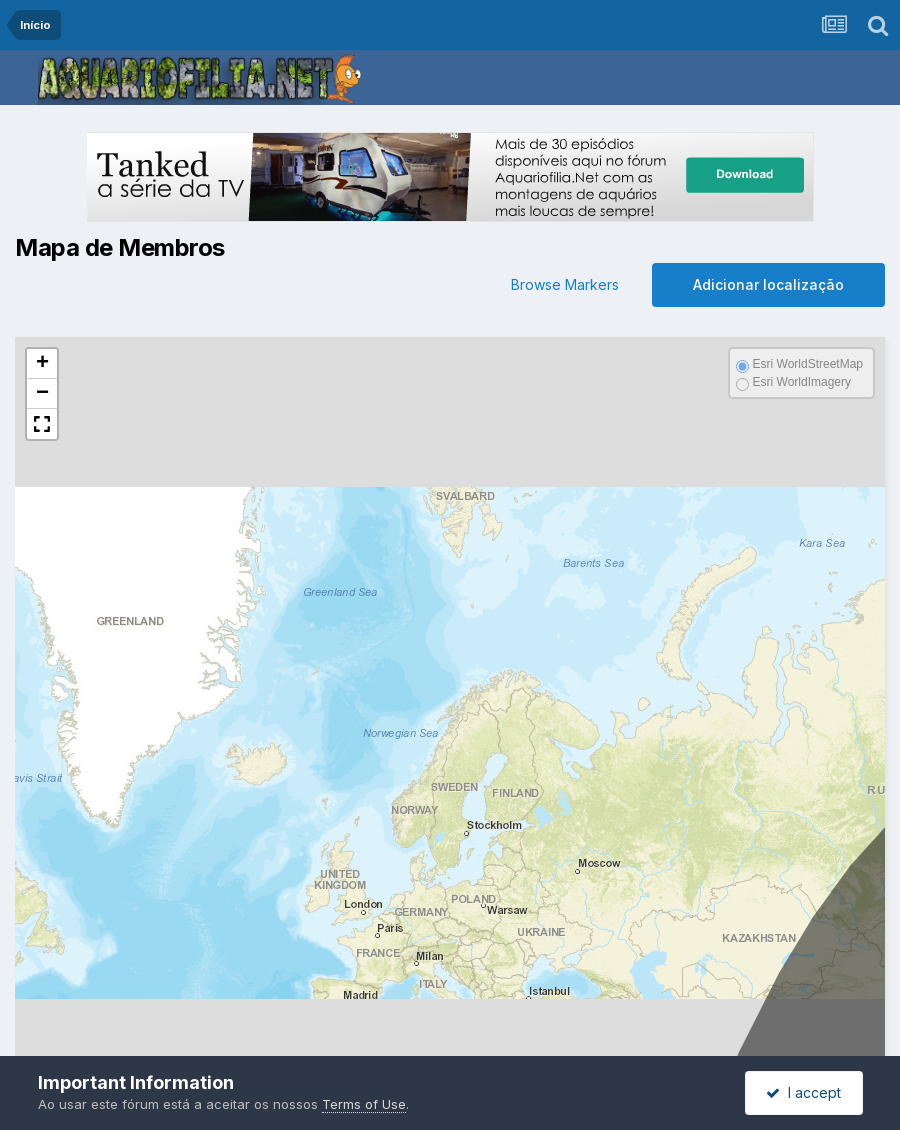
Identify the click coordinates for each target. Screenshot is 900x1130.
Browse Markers (565, 284)
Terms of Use (364, 1104)
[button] (42, 364)
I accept (803, 1092)
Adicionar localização (768, 284)
